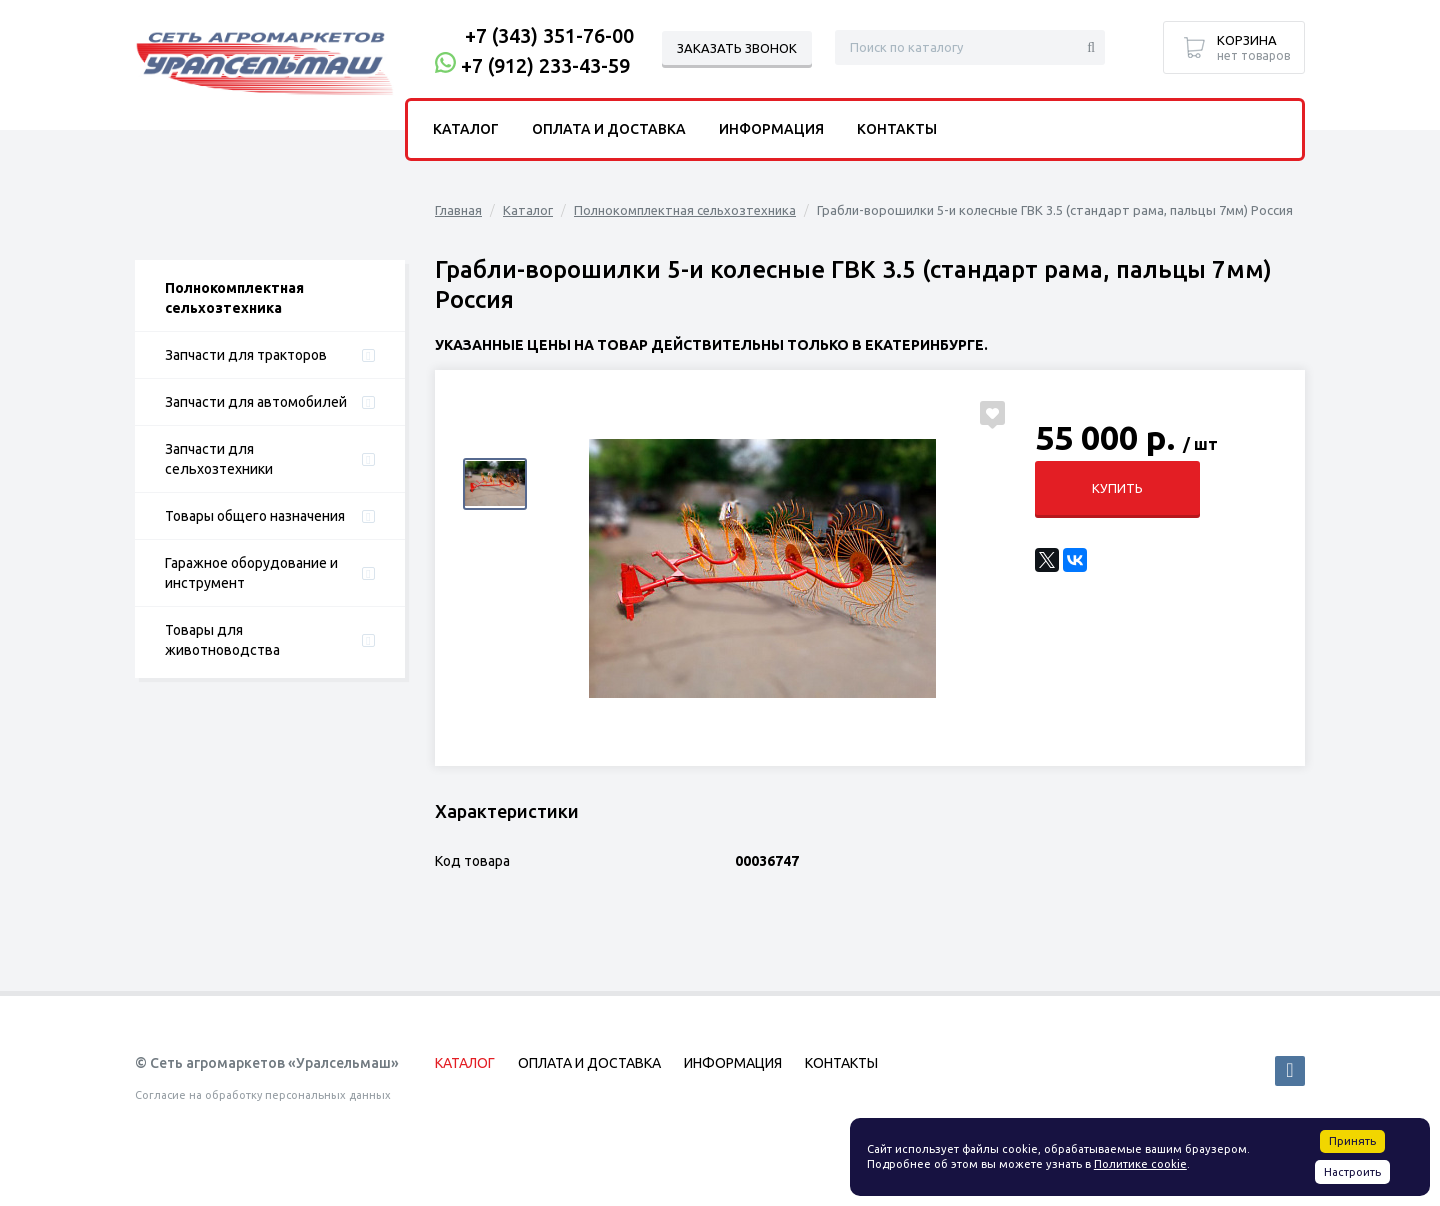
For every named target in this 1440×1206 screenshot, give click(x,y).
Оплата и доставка (609, 129)
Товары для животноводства (222, 640)
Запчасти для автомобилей (256, 402)
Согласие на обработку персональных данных (263, 1095)
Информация (771, 129)
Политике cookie (1140, 1164)
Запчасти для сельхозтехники (219, 459)
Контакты (897, 129)
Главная (458, 210)
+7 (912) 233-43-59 (545, 65)
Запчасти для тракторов (246, 355)
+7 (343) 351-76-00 (549, 35)
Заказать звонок (737, 48)
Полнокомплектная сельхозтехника (234, 298)
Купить (1117, 488)
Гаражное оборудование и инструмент (251, 573)
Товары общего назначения (255, 516)
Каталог (528, 210)
